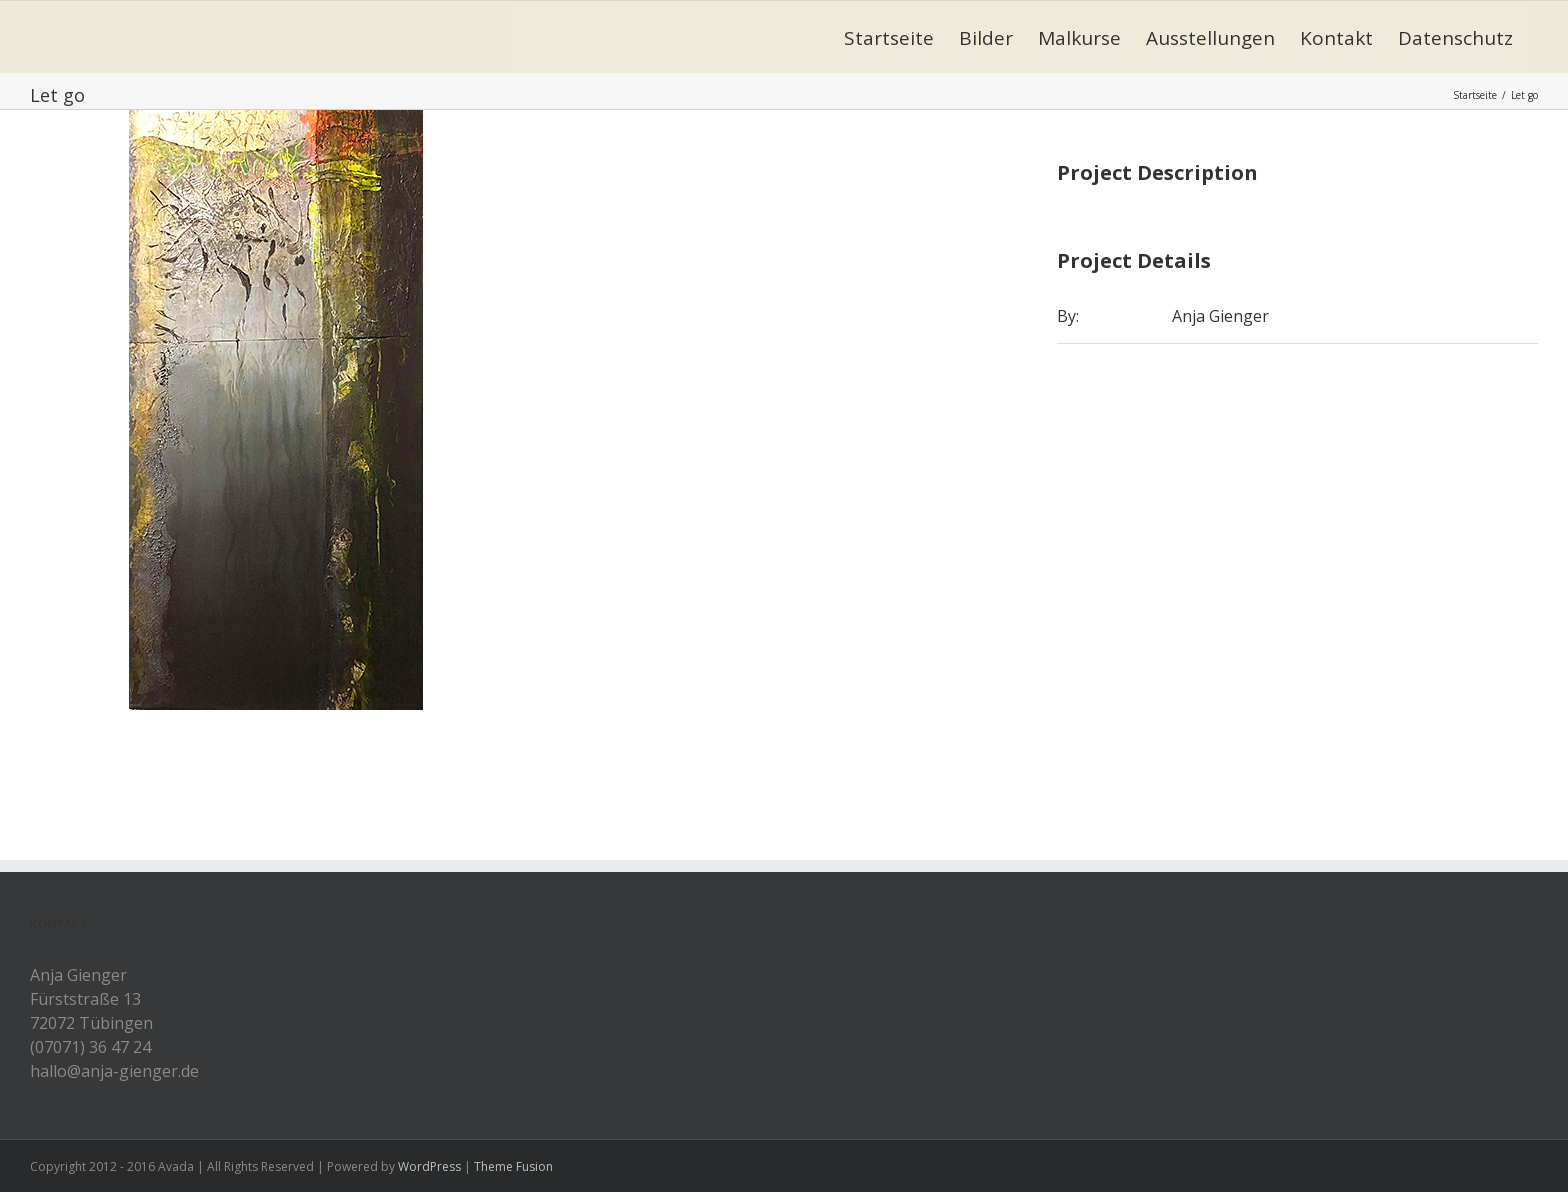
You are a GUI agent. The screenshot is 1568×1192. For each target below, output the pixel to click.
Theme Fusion (513, 1166)
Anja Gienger (1220, 316)
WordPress (429, 1166)
